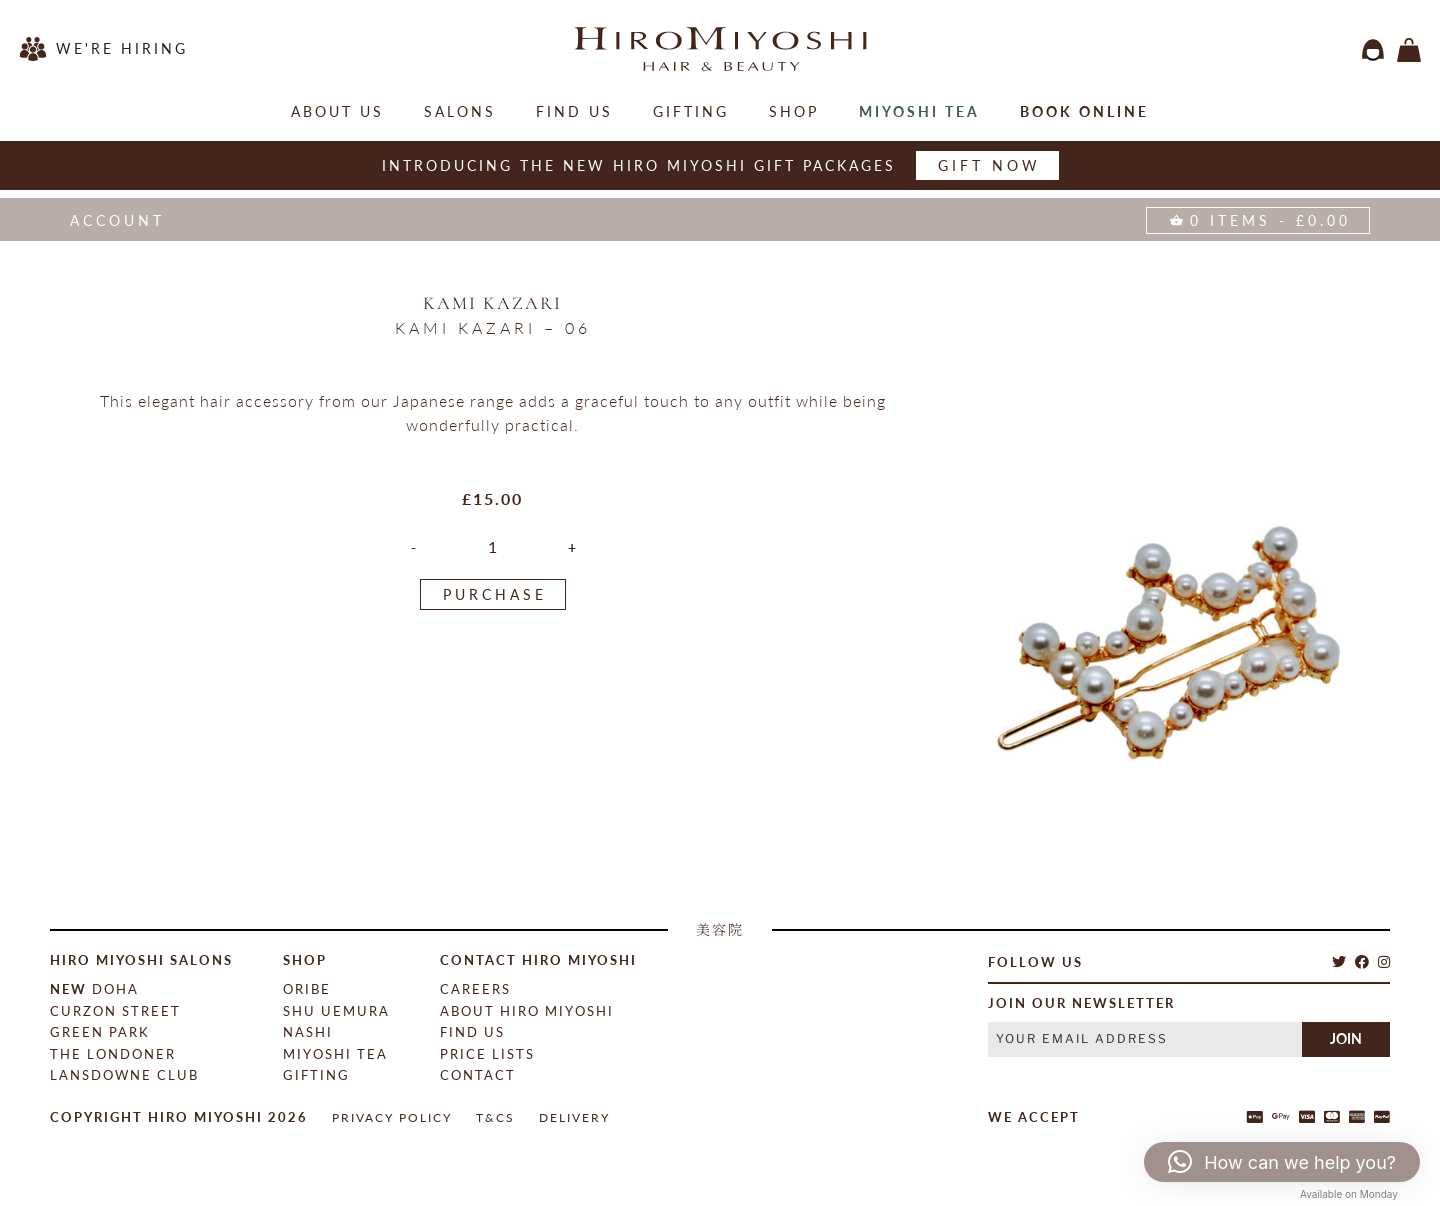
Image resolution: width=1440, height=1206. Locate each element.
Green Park (100, 1032)
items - (1409, 50)
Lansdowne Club (124, 1075)
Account (117, 220)
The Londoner (113, 1054)
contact (478, 1075)
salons (460, 111)
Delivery (574, 1117)
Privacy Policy (392, 1117)
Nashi (308, 1032)
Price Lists (487, 1054)
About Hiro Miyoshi (527, 1011)
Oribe (307, 989)
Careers (475, 989)
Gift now (989, 165)
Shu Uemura (336, 1011)
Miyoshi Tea (919, 111)
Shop (794, 111)
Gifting (691, 111)
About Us (337, 111)
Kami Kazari (492, 303)
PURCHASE (495, 594)
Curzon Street (115, 1011)
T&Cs (495, 1117)
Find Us (574, 111)
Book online (1084, 111)
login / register (1373, 50)
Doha (94, 989)
